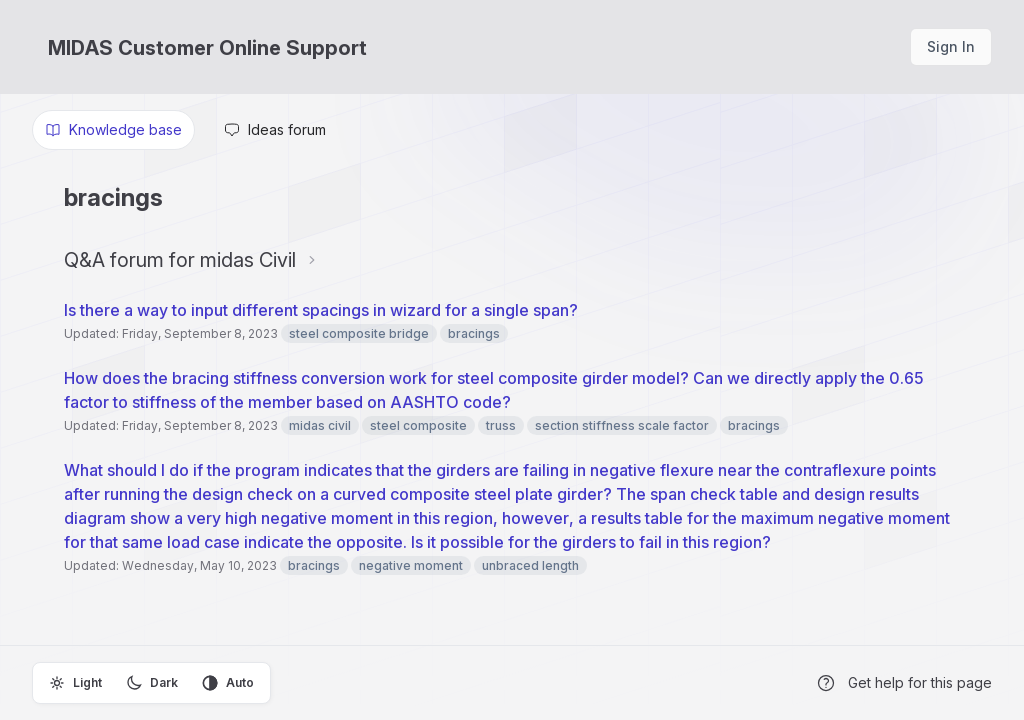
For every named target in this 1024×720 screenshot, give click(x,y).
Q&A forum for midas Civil (180, 260)
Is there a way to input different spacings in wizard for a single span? (323, 310)
